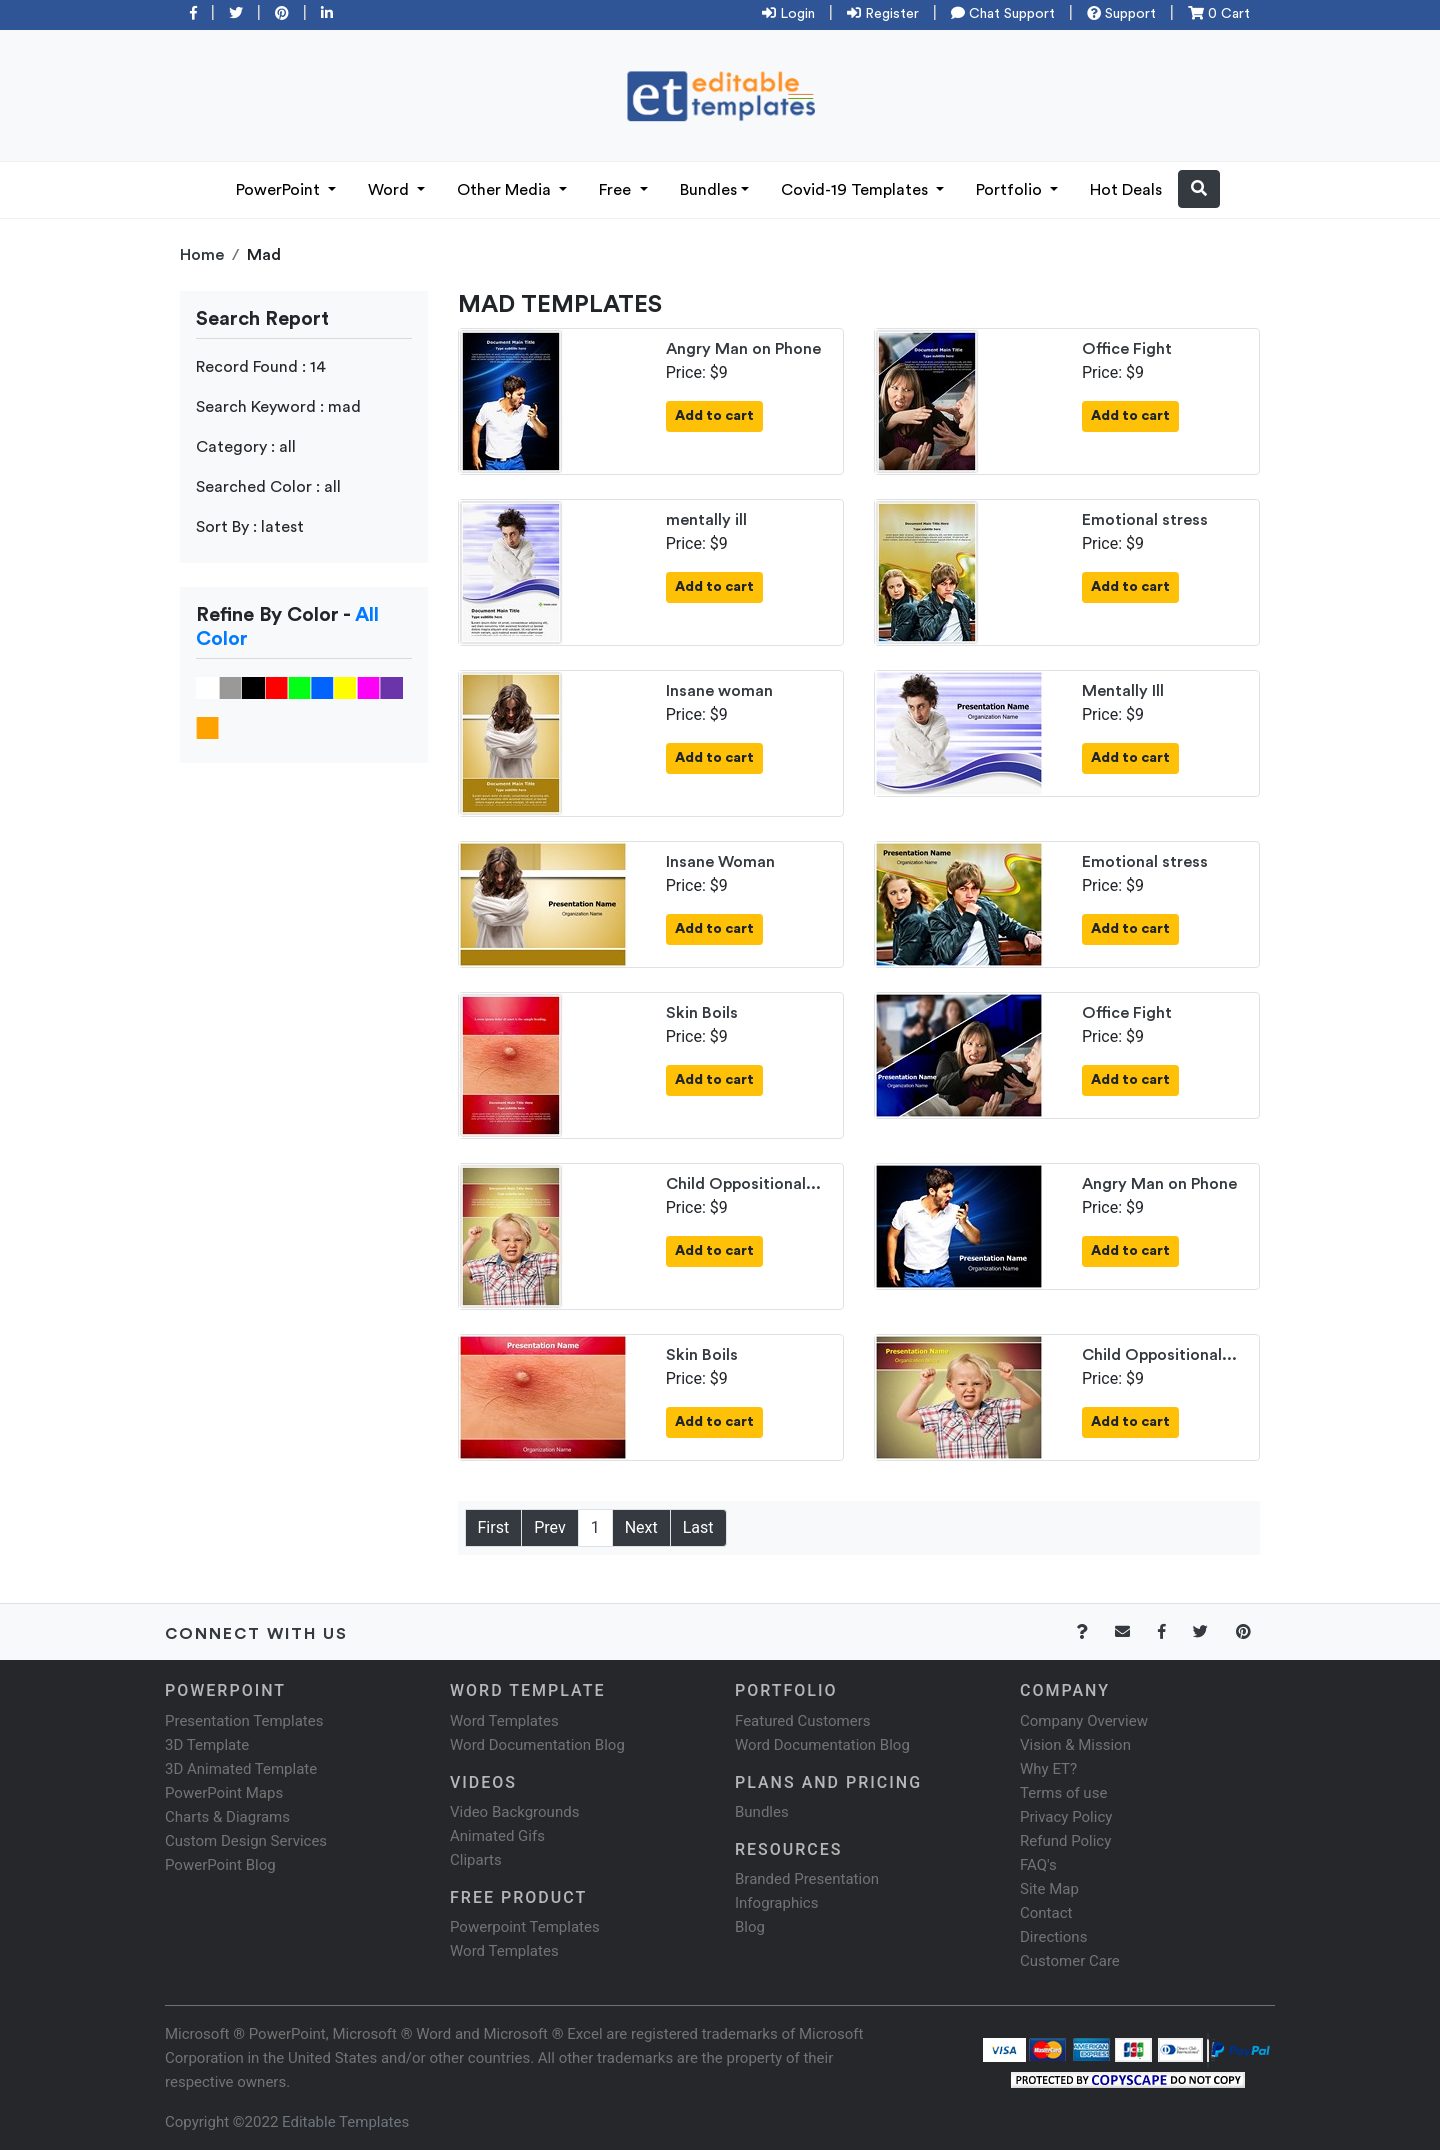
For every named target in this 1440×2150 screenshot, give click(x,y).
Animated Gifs (497, 1836)
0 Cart (1219, 14)
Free (617, 190)
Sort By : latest (250, 527)
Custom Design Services (246, 1841)
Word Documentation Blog (537, 1745)
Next (641, 1527)
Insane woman (719, 691)
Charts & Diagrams (227, 1817)
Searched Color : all (268, 487)
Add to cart (714, 416)
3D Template (207, 1745)
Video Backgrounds (514, 1812)
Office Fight (1127, 349)
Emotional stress (1145, 520)
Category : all (246, 447)
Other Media (506, 190)
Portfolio (1011, 190)
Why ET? (1048, 1769)
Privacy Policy (1066, 1817)
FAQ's (1038, 1865)
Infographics (776, 1903)
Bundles (708, 190)
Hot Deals (1126, 190)
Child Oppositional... (743, 1184)
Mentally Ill (1123, 691)
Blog (750, 1927)
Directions (1053, 1937)
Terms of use (1063, 1793)
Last (698, 1527)
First (494, 1527)
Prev (550, 1527)
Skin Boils (702, 1013)
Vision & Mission (1075, 1745)
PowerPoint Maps (224, 1793)
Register (883, 14)
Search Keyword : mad (278, 407)
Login (788, 14)
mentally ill (706, 520)
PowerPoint (280, 190)
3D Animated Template (241, 1769)
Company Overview (1084, 1721)
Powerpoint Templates (525, 1927)
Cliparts (476, 1860)
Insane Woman (720, 862)
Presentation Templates (244, 1721)
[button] (1199, 189)
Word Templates (504, 1721)
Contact (1046, 1913)
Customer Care (1070, 1961)
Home (202, 255)
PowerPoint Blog (220, 1865)
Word (390, 190)
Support (1121, 14)
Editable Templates (345, 2122)
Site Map (1049, 1889)
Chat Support (1003, 14)
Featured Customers (803, 1721)
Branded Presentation (807, 1879)
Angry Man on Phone (743, 349)
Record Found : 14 (261, 367)
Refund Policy (1065, 1841)
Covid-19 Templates (856, 190)
